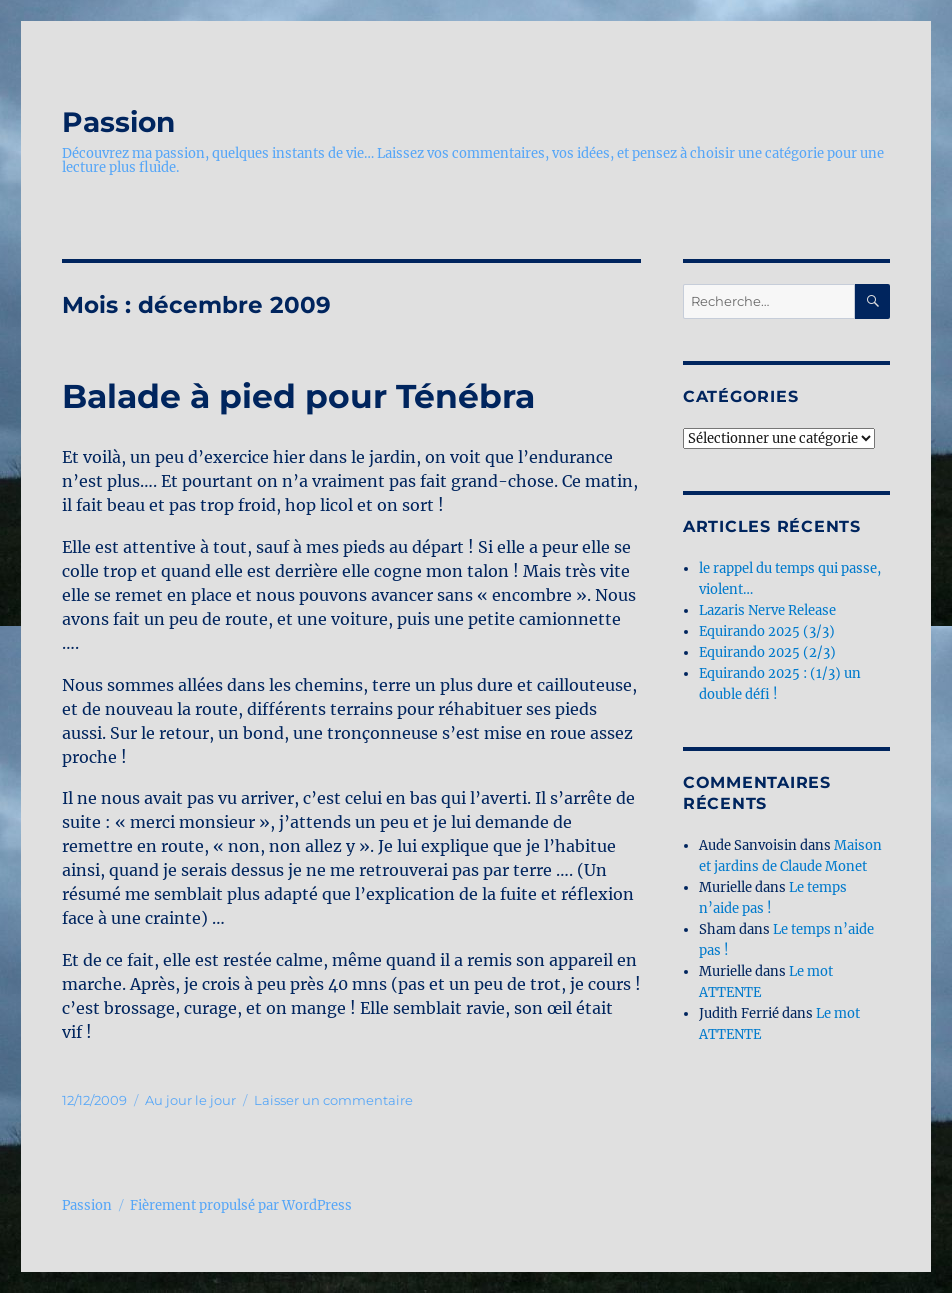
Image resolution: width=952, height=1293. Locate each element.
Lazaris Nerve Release (767, 610)
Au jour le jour (190, 1100)
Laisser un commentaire (333, 1100)
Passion (118, 122)
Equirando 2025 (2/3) (767, 652)
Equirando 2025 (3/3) (767, 631)
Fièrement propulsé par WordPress (241, 1205)
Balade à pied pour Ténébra (298, 396)
